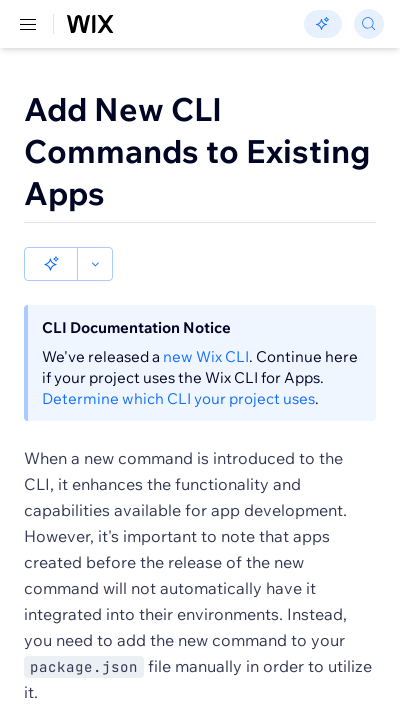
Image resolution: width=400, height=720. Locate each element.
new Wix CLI (206, 322)
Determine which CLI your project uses (178, 364)
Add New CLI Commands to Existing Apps (197, 151)
